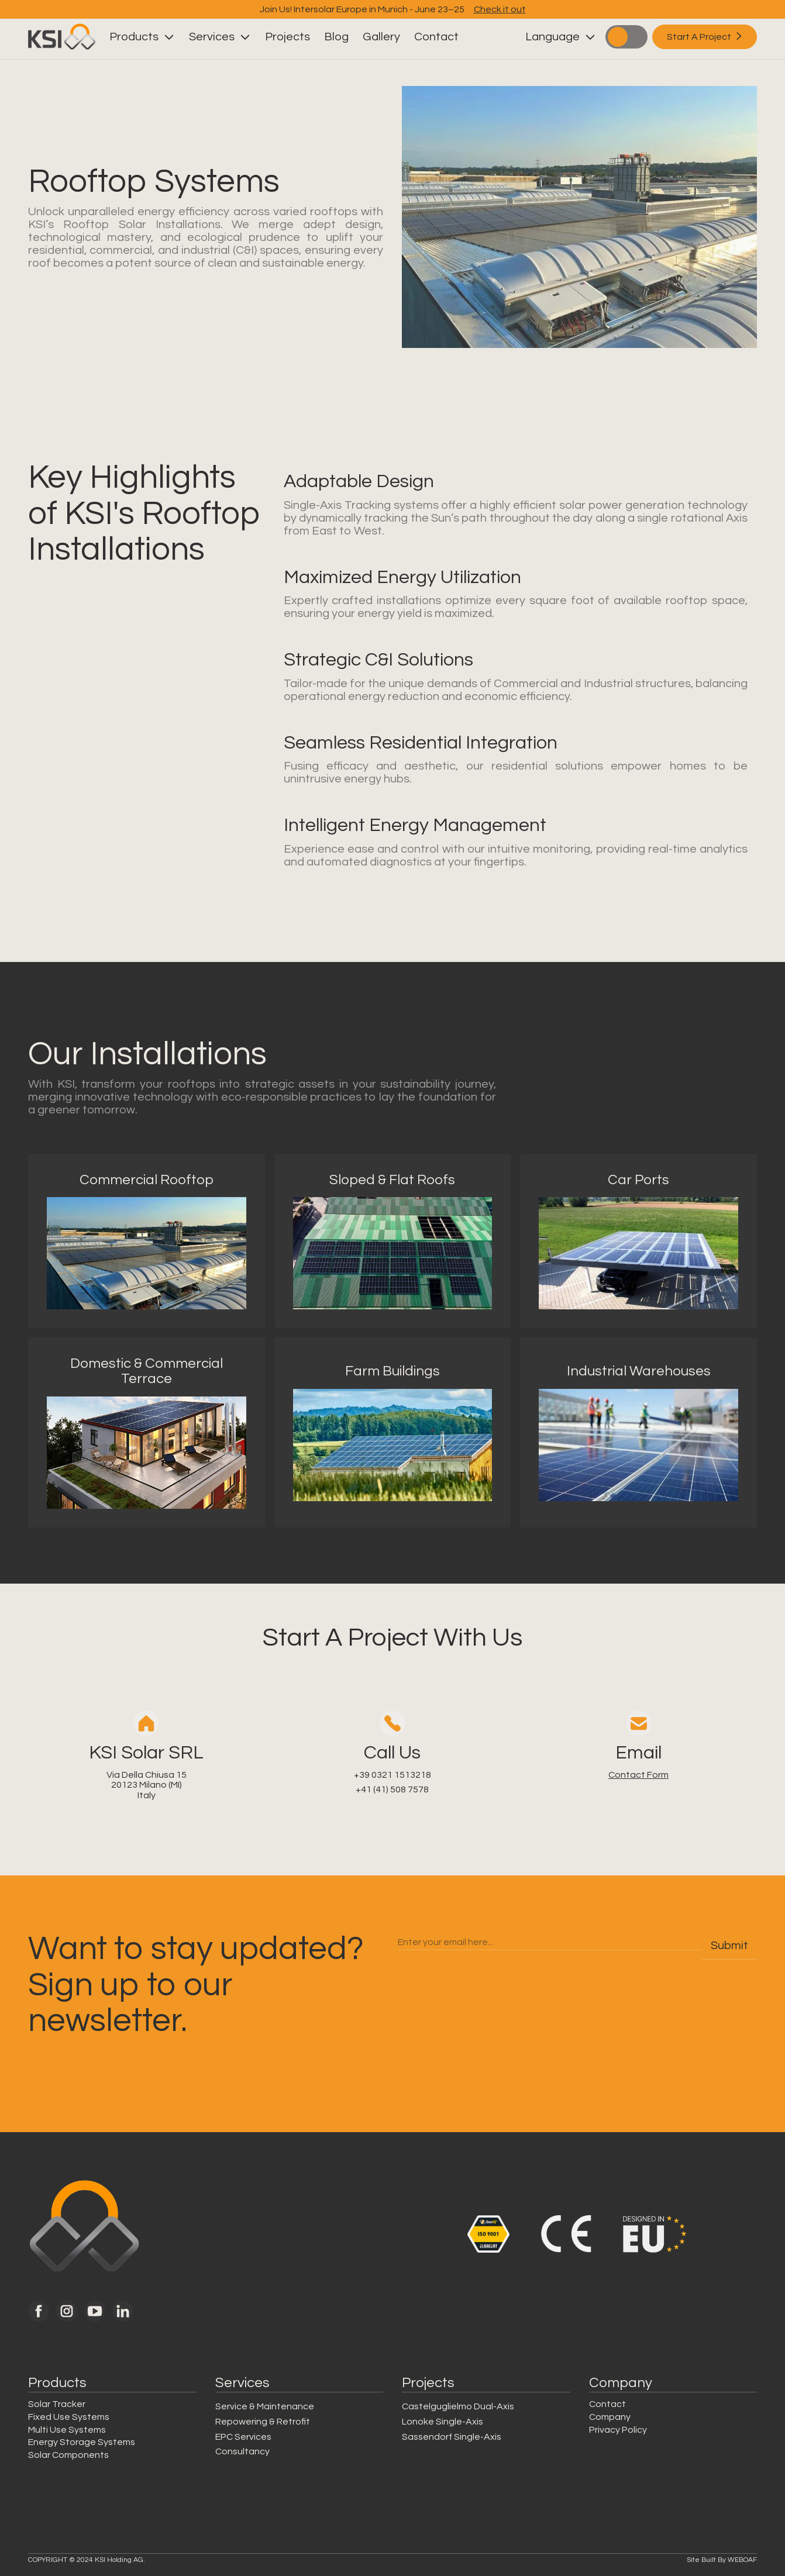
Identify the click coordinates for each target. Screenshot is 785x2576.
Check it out (500, 9)
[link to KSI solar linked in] (122, 2311)
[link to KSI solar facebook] (38, 2311)
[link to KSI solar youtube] (94, 2311)
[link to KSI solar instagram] (66, 2311)
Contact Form (638, 1775)
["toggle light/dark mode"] (626, 37)
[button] (142, 37)
